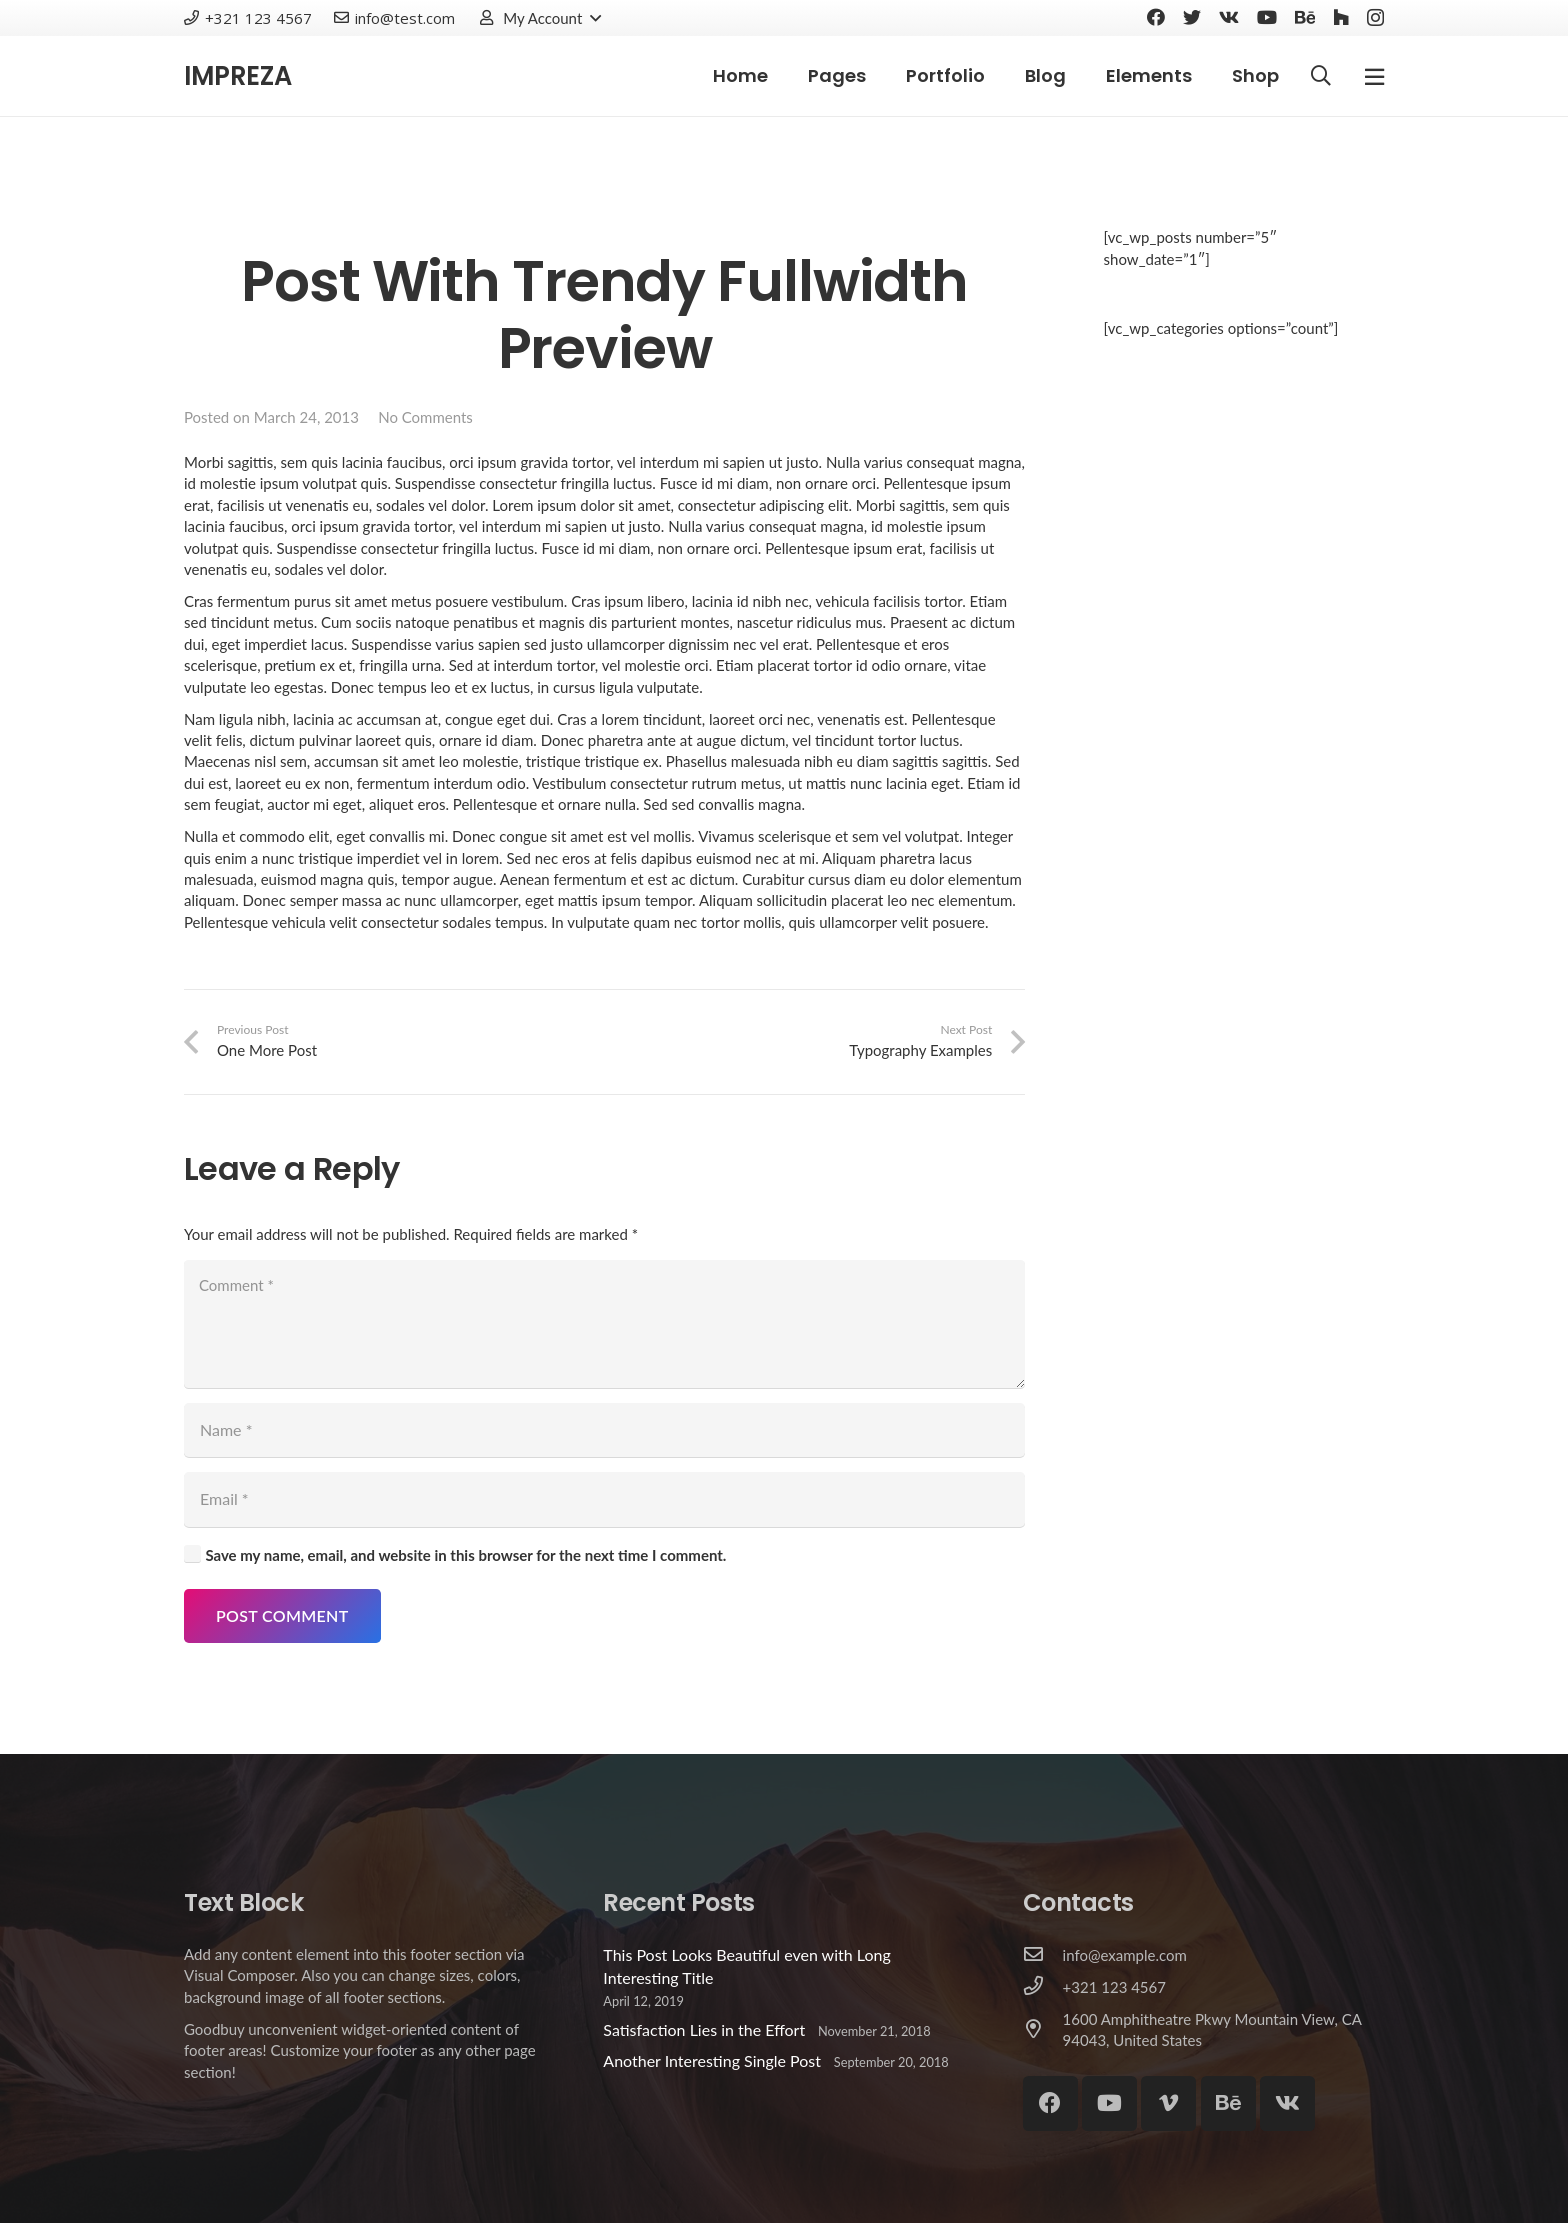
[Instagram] (1375, 18)
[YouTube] (1267, 17)
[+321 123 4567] (1043, 1987)
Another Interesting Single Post (712, 2060)
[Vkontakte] (1229, 17)
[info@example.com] (1043, 1955)
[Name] (604, 1430)
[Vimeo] (1168, 2103)
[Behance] (1305, 17)
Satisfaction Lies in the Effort (704, 2029)
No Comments (425, 417)
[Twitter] (1192, 17)
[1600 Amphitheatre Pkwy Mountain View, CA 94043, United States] (1043, 2030)
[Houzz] (1341, 17)
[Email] (604, 1499)
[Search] (1321, 76)
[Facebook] (1156, 17)
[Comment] (604, 1324)
